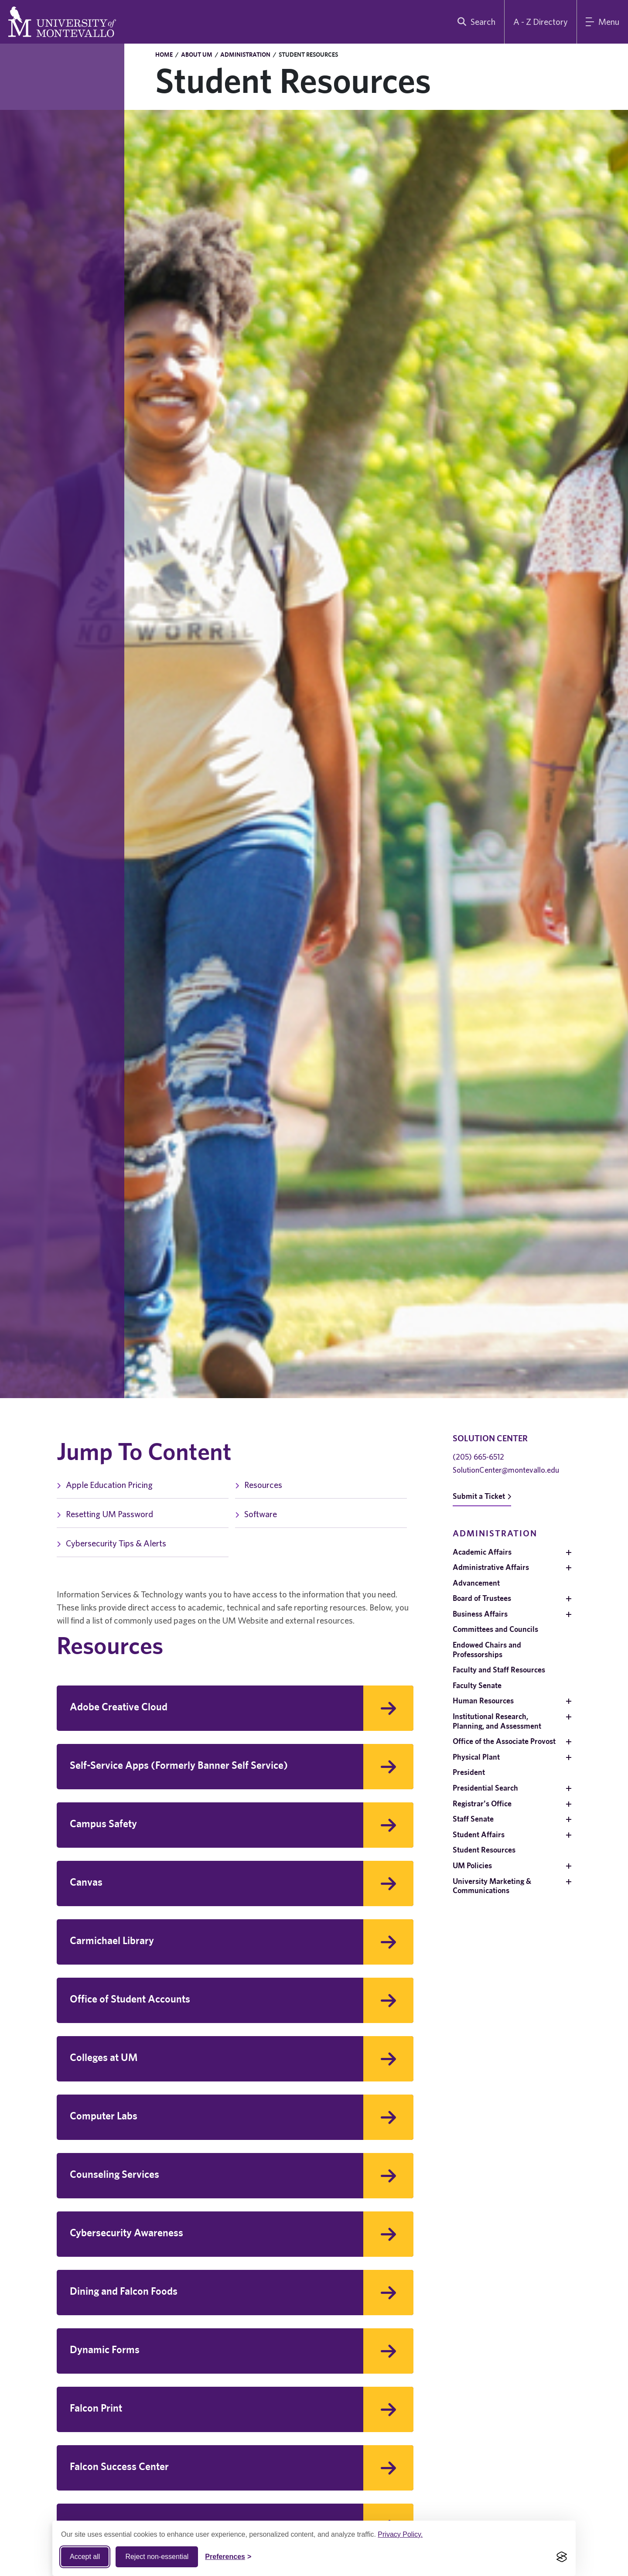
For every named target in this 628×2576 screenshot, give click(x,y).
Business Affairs (480, 1613)
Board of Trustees (482, 1598)
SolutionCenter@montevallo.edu (506, 1469)
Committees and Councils (495, 1629)
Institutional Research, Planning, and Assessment (497, 1721)
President (469, 1772)
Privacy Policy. (400, 2534)
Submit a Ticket (482, 1496)
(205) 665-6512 (478, 1456)
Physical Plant (476, 1756)
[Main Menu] (602, 22)
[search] (474, 22)
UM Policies (472, 1865)
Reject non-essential (156, 2556)
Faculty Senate (477, 1685)
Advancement (476, 1582)
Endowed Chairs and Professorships (487, 1649)
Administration (245, 54)
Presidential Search (485, 1787)
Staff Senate (473, 1818)
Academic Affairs (482, 1551)
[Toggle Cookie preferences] (228, 2557)
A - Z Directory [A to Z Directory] (540, 22)
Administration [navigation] (495, 1533)
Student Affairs (479, 1834)
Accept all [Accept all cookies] (85, 2556)
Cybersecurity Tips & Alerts (111, 1543)
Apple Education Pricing (105, 1485)
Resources (258, 1485)
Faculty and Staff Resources (499, 1669)
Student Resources (484, 1849)
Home (164, 54)
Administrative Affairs (491, 1567)
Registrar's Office (482, 1803)
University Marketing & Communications (492, 1886)
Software (256, 1514)
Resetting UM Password (105, 1514)
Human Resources (483, 1700)
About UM (196, 54)
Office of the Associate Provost (504, 1741)
